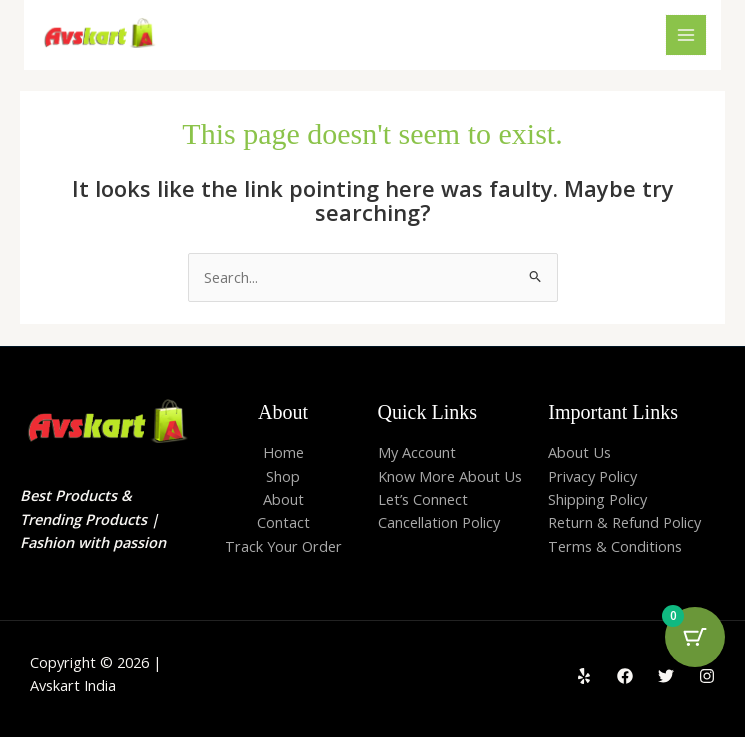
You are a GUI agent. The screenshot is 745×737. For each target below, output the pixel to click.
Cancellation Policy (439, 522)
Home (283, 452)
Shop (283, 476)
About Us (579, 452)
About (283, 499)
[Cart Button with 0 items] (695, 637)
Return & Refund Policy (624, 522)
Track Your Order (283, 546)
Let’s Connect (423, 499)
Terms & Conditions (615, 546)
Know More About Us (450, 476)
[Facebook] (625, 676)
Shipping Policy (597, 499)
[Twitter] (666, 676)
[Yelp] (584, 676)
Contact (283, 522)
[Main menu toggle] (686, 35)
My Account (417, 452)
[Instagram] (707, 676)
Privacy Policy (592, 476)
